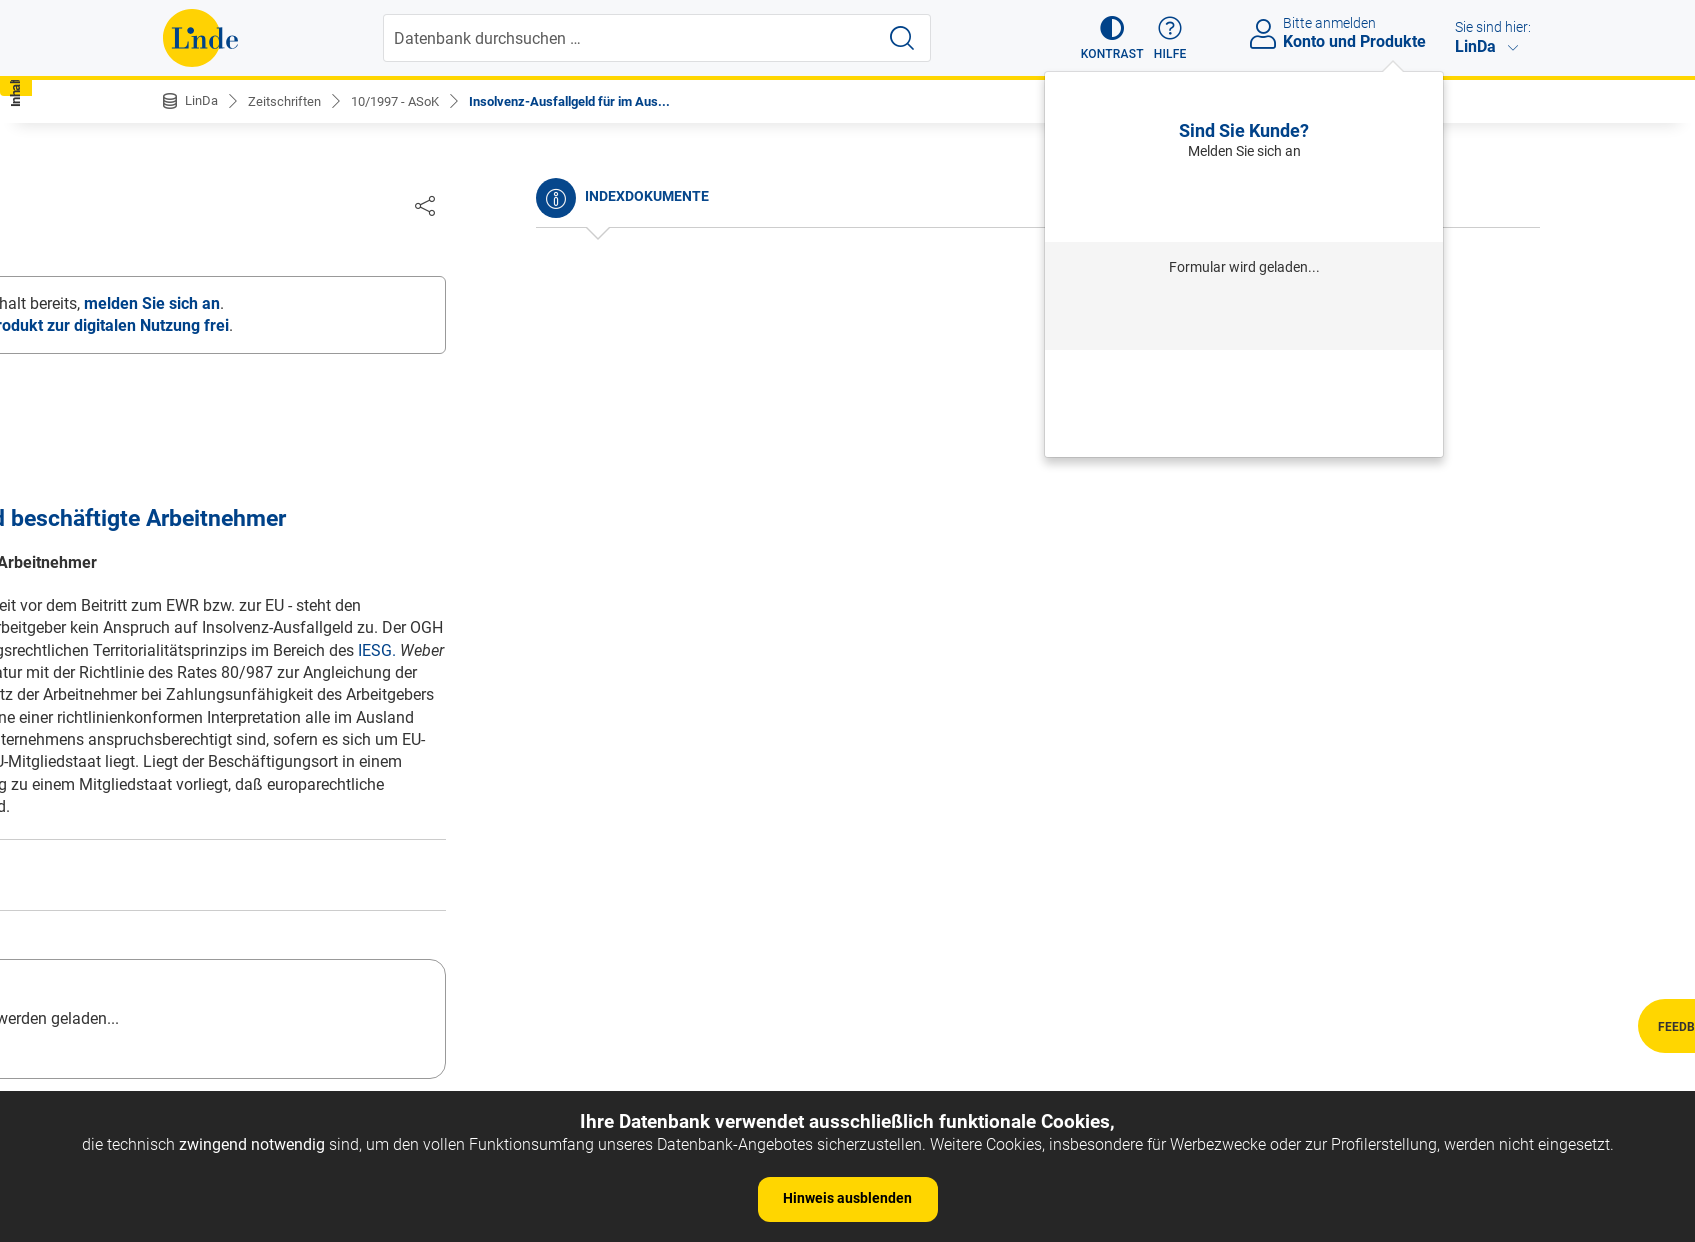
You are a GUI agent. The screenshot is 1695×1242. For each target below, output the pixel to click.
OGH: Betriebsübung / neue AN (287, 958)
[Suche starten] (904, 38)
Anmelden (1244, 200)
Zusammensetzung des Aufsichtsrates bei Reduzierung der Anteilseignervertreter (327, 534)
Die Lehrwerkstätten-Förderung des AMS (320, 575)
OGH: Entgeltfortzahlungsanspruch (302, 745)
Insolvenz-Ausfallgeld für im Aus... (596, 101)
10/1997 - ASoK (408, 101)
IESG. (1463, 651)
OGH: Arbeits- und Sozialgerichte (293, 927)
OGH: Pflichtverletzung (258, 988)
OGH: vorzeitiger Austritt (263, 806)
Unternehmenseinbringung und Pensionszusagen (352, 303)
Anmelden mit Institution (1244, 316)
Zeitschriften (290, 101)
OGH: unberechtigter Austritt (277, 775)
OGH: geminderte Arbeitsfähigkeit (296, 836)
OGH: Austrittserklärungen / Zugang (305, 897)
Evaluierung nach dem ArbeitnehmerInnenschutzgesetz (292, 481)
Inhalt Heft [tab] (217, 209)
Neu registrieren (1244, 402)
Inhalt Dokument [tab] (346, 209)
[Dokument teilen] (1512, 205)
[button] (1103, 38)
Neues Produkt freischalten (1244, 430)
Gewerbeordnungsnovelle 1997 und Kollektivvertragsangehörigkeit (303, 428)
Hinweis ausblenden (847, 1198)
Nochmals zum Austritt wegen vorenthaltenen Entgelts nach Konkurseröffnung (339, 375)
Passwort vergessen (1244, 375)
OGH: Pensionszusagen (262, 866)
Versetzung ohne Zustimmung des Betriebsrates (348, 334)
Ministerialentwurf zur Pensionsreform (314, 660)
